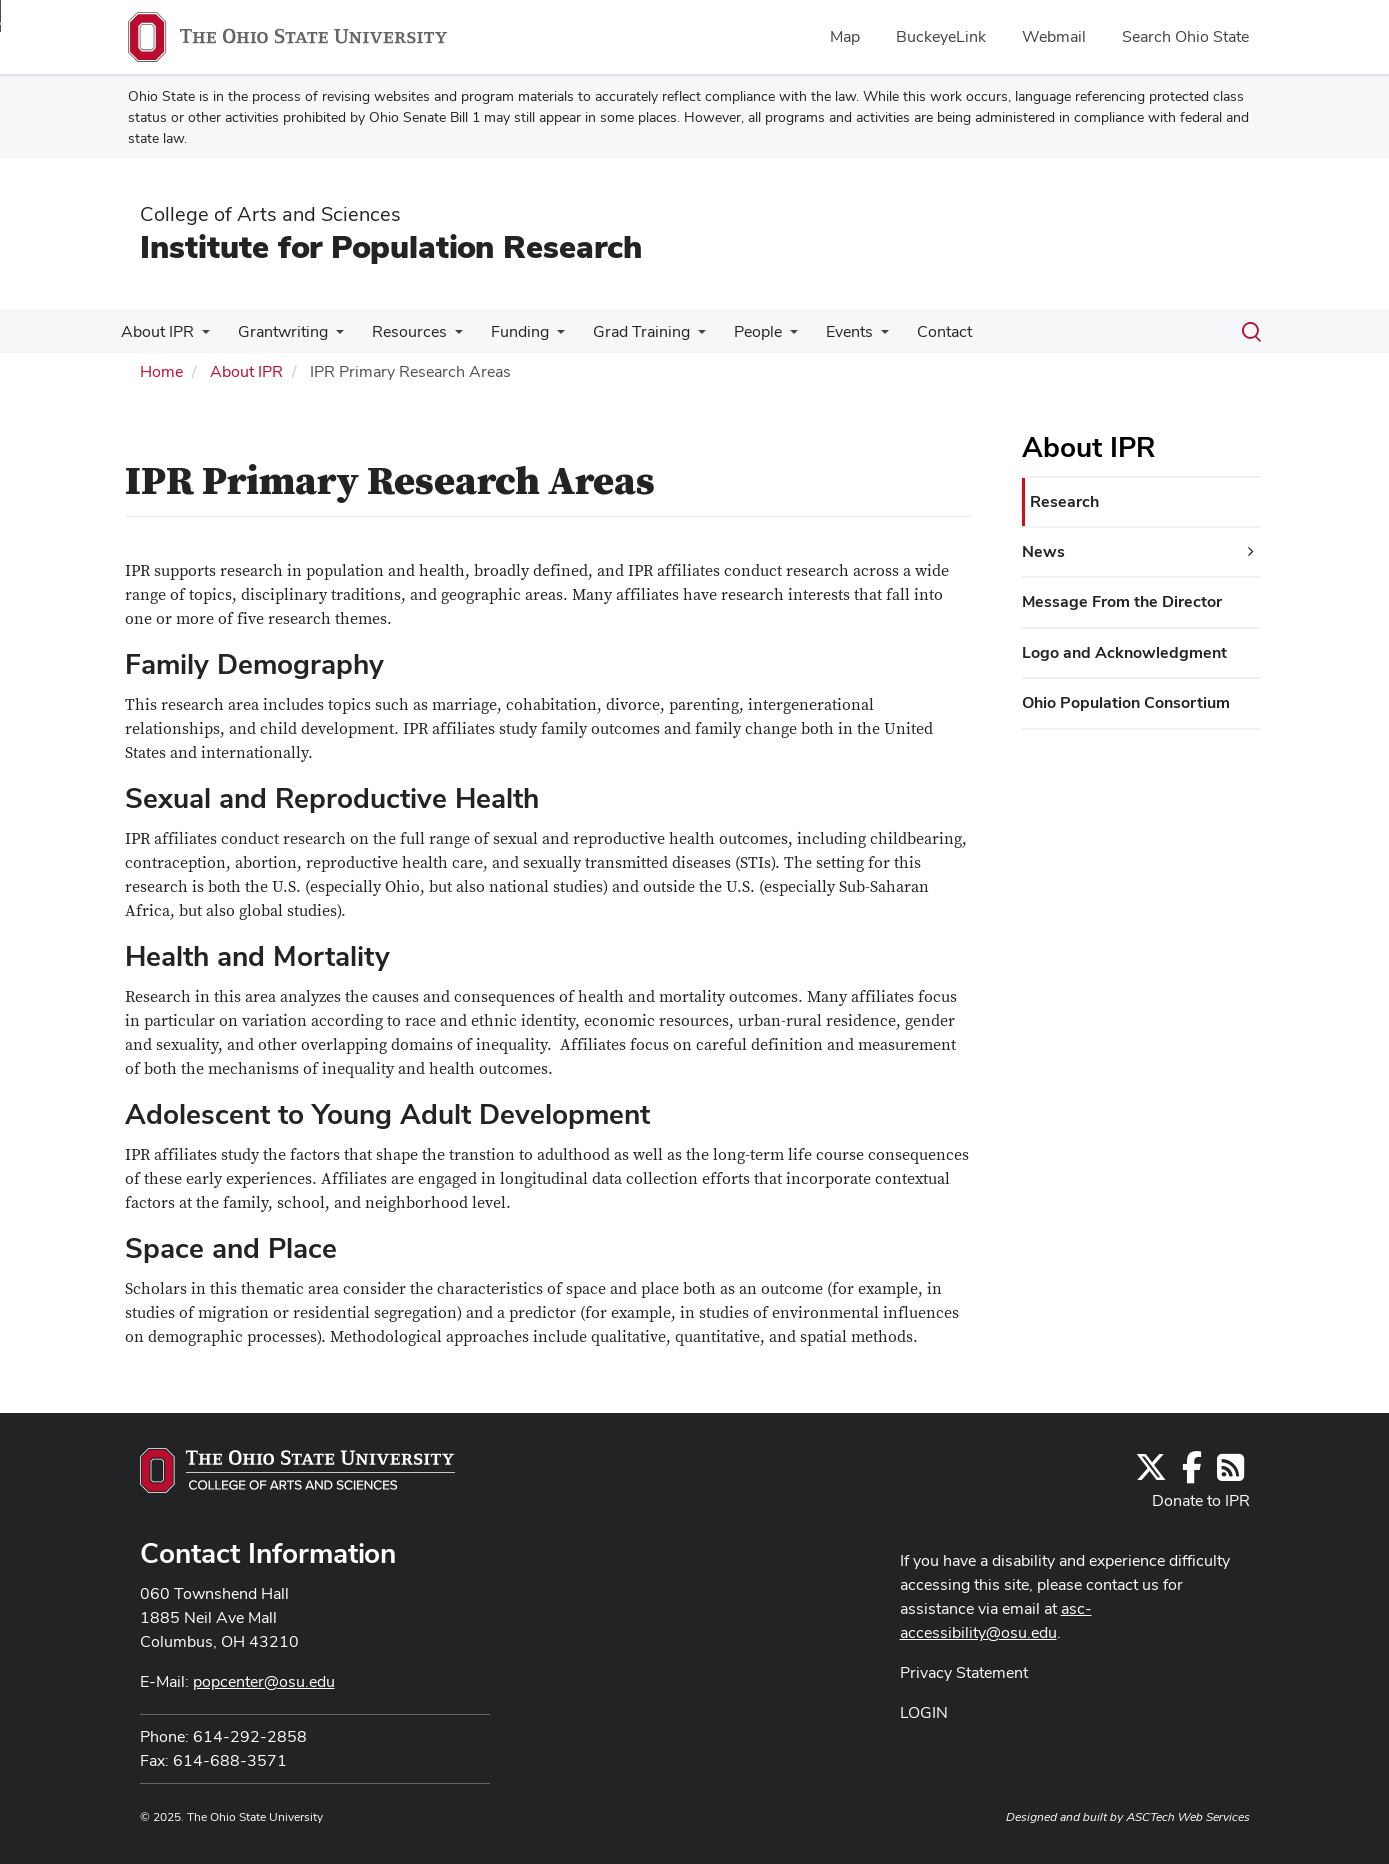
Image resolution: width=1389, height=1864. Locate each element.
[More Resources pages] (445, 337)
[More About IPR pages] (200, 337)
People (736, 331)
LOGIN (924, 1712)
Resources (399, 331)
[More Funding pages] (543, 337)
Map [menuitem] (845, 36)
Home (161, 371)
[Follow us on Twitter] (1151, 1473)
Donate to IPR (1201, 1500)
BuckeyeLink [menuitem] (941, 36)
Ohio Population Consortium (1126, 702)
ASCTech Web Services (1188, 1817)
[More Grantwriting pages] (330, 337)
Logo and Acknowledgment (1124, 652)
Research (1064, 501)
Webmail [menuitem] (1054, 36)
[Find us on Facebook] (1192, 1473)
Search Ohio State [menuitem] (1185, 36)
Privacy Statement (964, 1672)
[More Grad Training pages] (680, 337)
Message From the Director (1122, 601)
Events (823, 331)
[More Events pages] (855, 337)
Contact (914, 331)
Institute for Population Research (391, 246)
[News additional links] (1251, 552)
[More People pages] (768, 337)
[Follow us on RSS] (1230, 1473)
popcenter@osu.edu (264, 1681)
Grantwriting (277, 331)
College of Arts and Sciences (270, 214)
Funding (506, 331)
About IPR (155, 331)
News (1043, 551)
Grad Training (623, 331)
